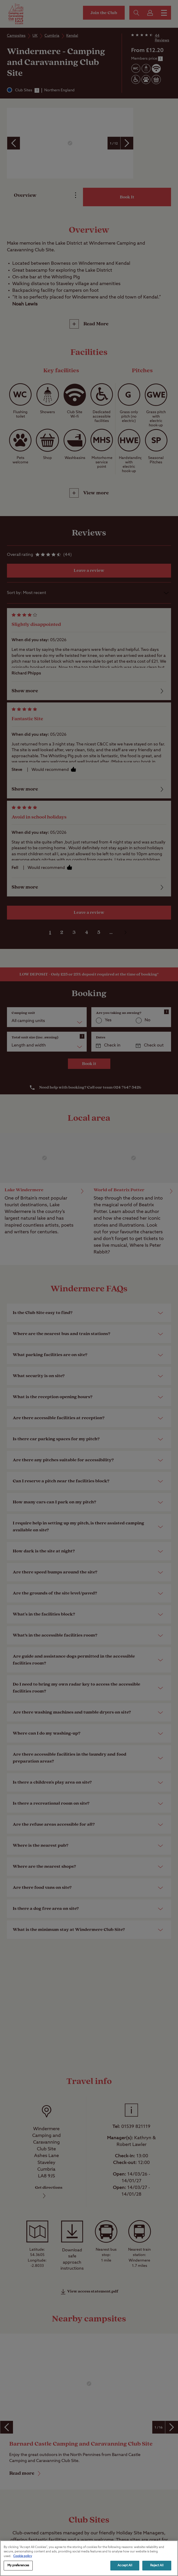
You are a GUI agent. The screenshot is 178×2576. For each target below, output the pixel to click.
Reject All (156, 2565)
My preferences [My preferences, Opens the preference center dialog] (18, 2565)
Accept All (125, 2565)
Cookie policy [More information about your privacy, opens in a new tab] (22, 2556)
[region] (89, 2558)
